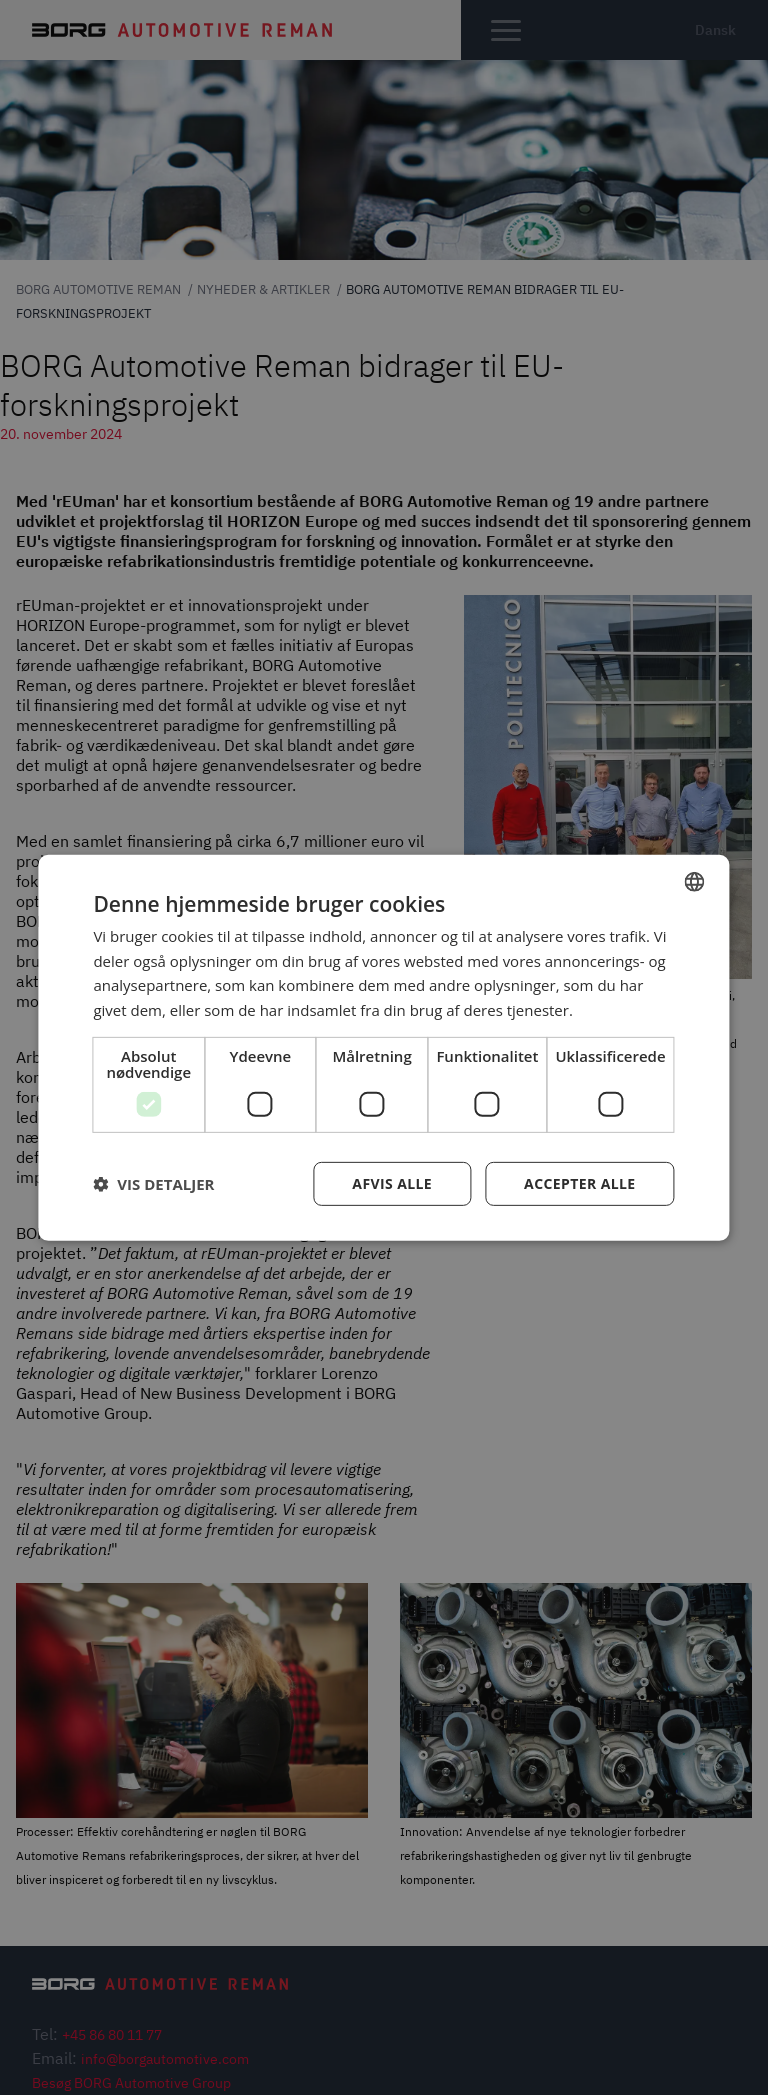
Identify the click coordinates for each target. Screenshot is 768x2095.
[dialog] (383, 1047)
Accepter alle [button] (579, 1183)
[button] (153, 1184)
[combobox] (695, 881)
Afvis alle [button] (392, 1183)
